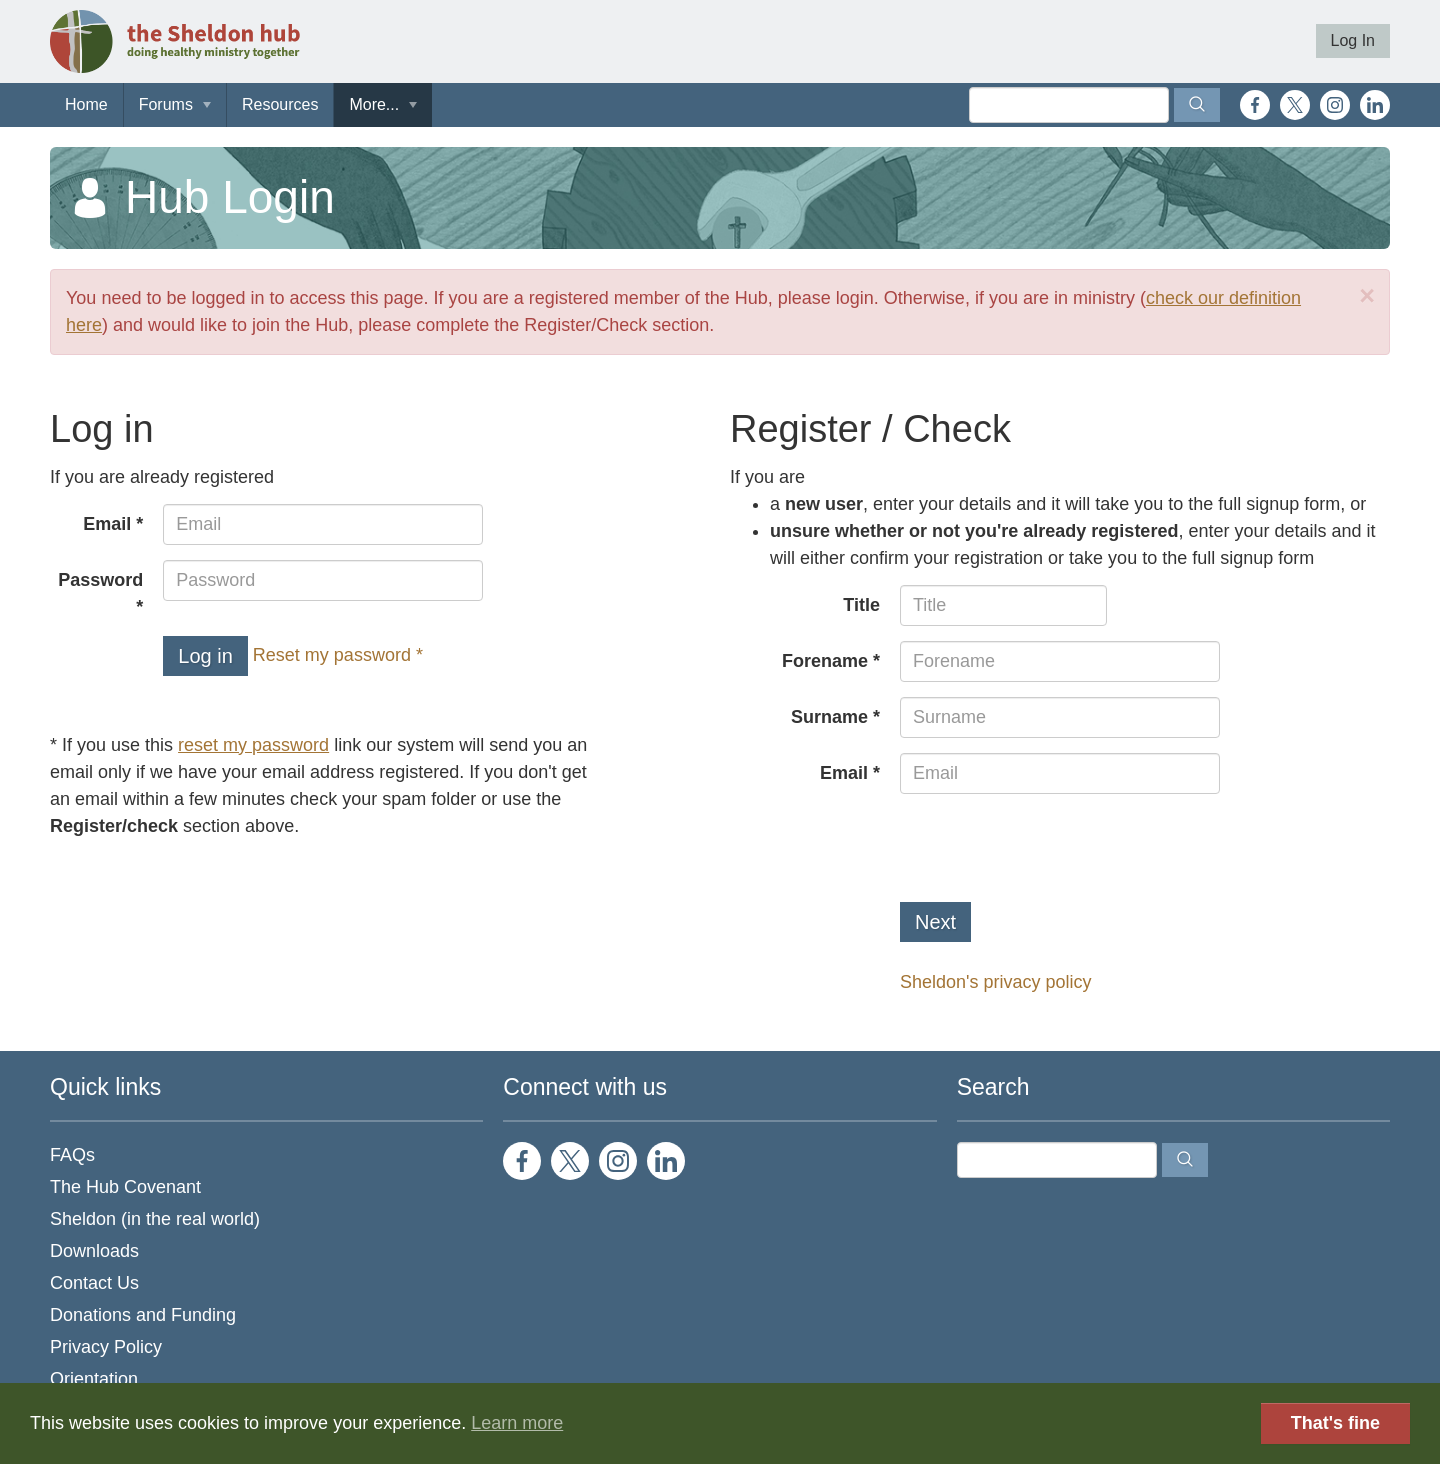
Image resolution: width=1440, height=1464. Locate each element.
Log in (205, 656)
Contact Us (94, 1283)
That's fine (1335, 1423)
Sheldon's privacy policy (996, 982)
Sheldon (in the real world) (155, 1219)
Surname (829, 717)
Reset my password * (338, 655)
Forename (825, 661)
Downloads (94, 1251)
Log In (1353, 40)
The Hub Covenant (125, 1187)
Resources (280, 104)
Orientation (94, 1379)
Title (861, 605)
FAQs (72, 1155)
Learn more (517, 1423)
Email (107, 524)
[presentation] (1052, 848)
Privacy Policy (106, 1347)
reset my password (253, 745)
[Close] (1367, 296)
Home (86, 104)
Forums (166, 104)
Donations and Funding (143, 1315)
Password (100, 580)
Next (935, 922)
